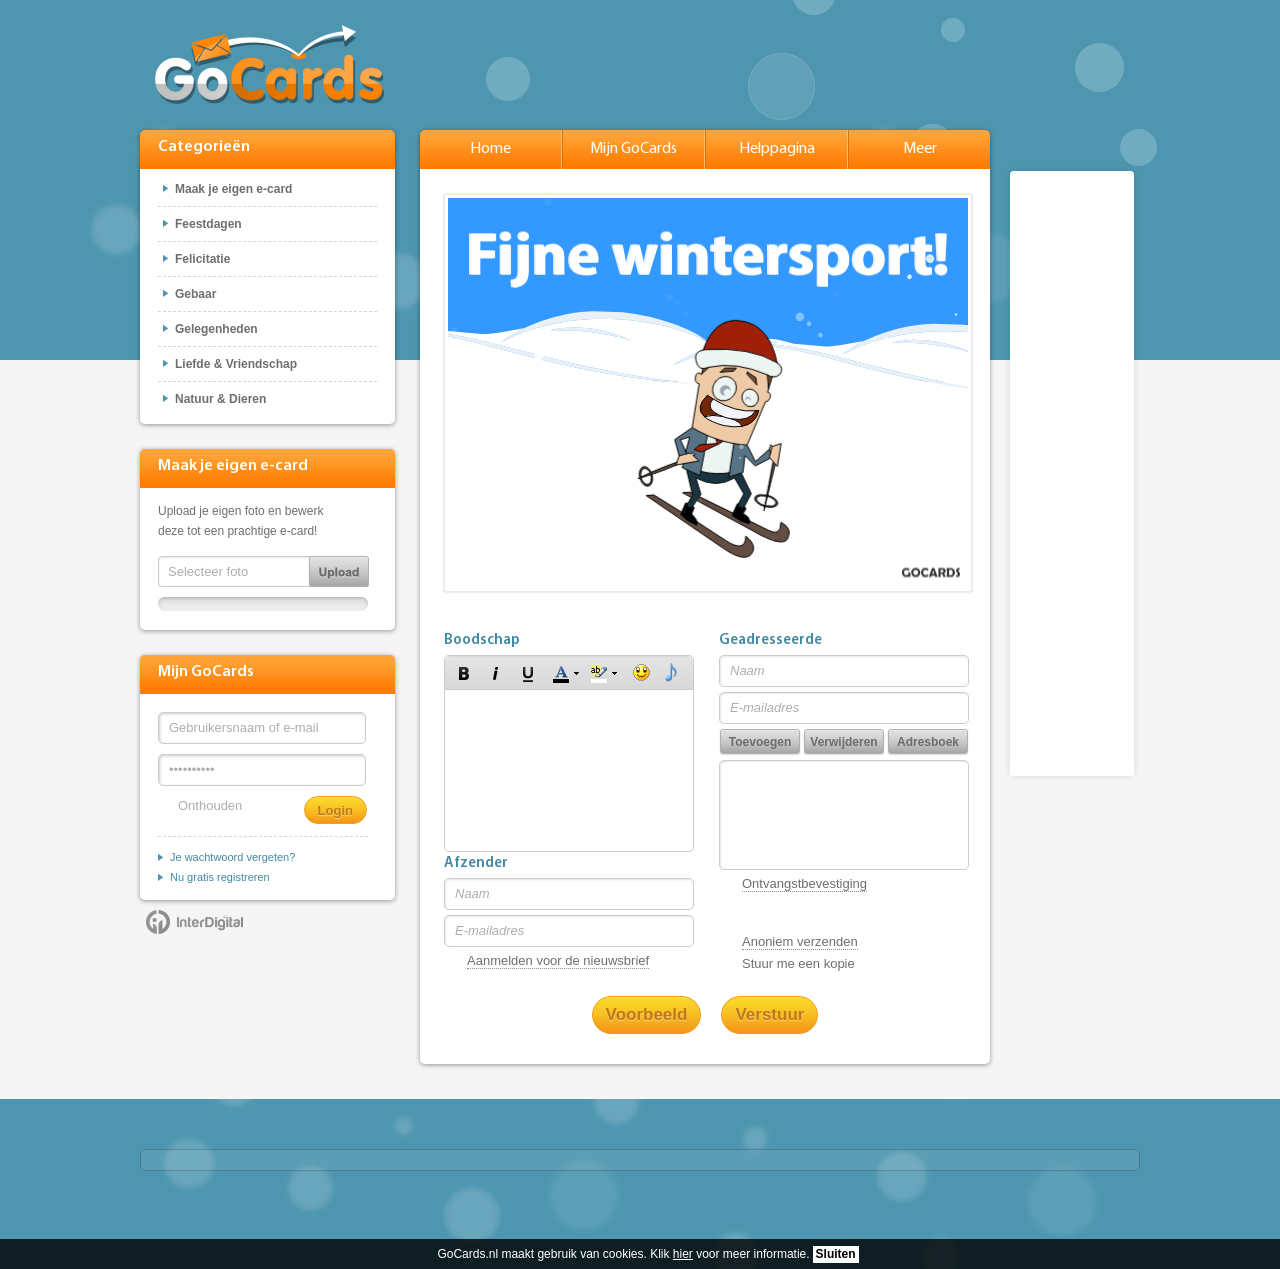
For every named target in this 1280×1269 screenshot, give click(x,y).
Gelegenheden (216, 329)
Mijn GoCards (633, 149)
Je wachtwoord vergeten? (232, 857)
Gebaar (195, 294)
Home (490, 149)
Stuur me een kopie (798, 963)
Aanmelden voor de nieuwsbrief (558, 960)
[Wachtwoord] (262, 770)
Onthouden (210, 805)
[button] (464, 673)
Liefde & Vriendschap (236, 364)
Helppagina (777, 149)
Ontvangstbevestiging (804, 883)
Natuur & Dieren (220, 399)
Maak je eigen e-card (233, 189)
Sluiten (836, 1254)
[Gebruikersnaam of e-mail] (262, 728)
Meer (920, 149)
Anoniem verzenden (800, 941)
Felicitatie (202, 259)
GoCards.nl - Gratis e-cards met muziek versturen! (269, 64)
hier (683, 1254)
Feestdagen (208, 224)
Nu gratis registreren (220, 877)
